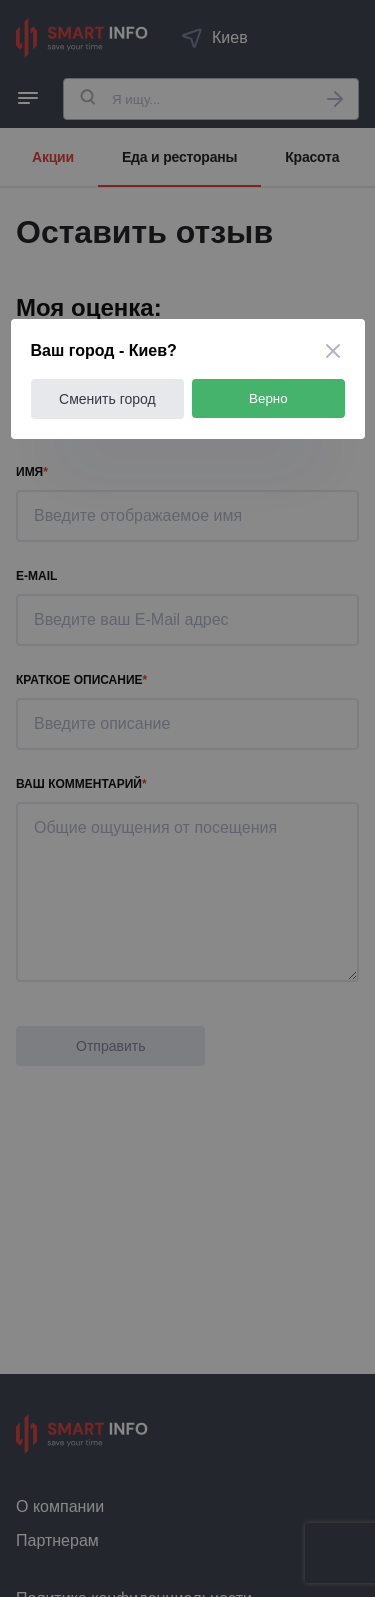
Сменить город (107, 399)
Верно (268, 398)
